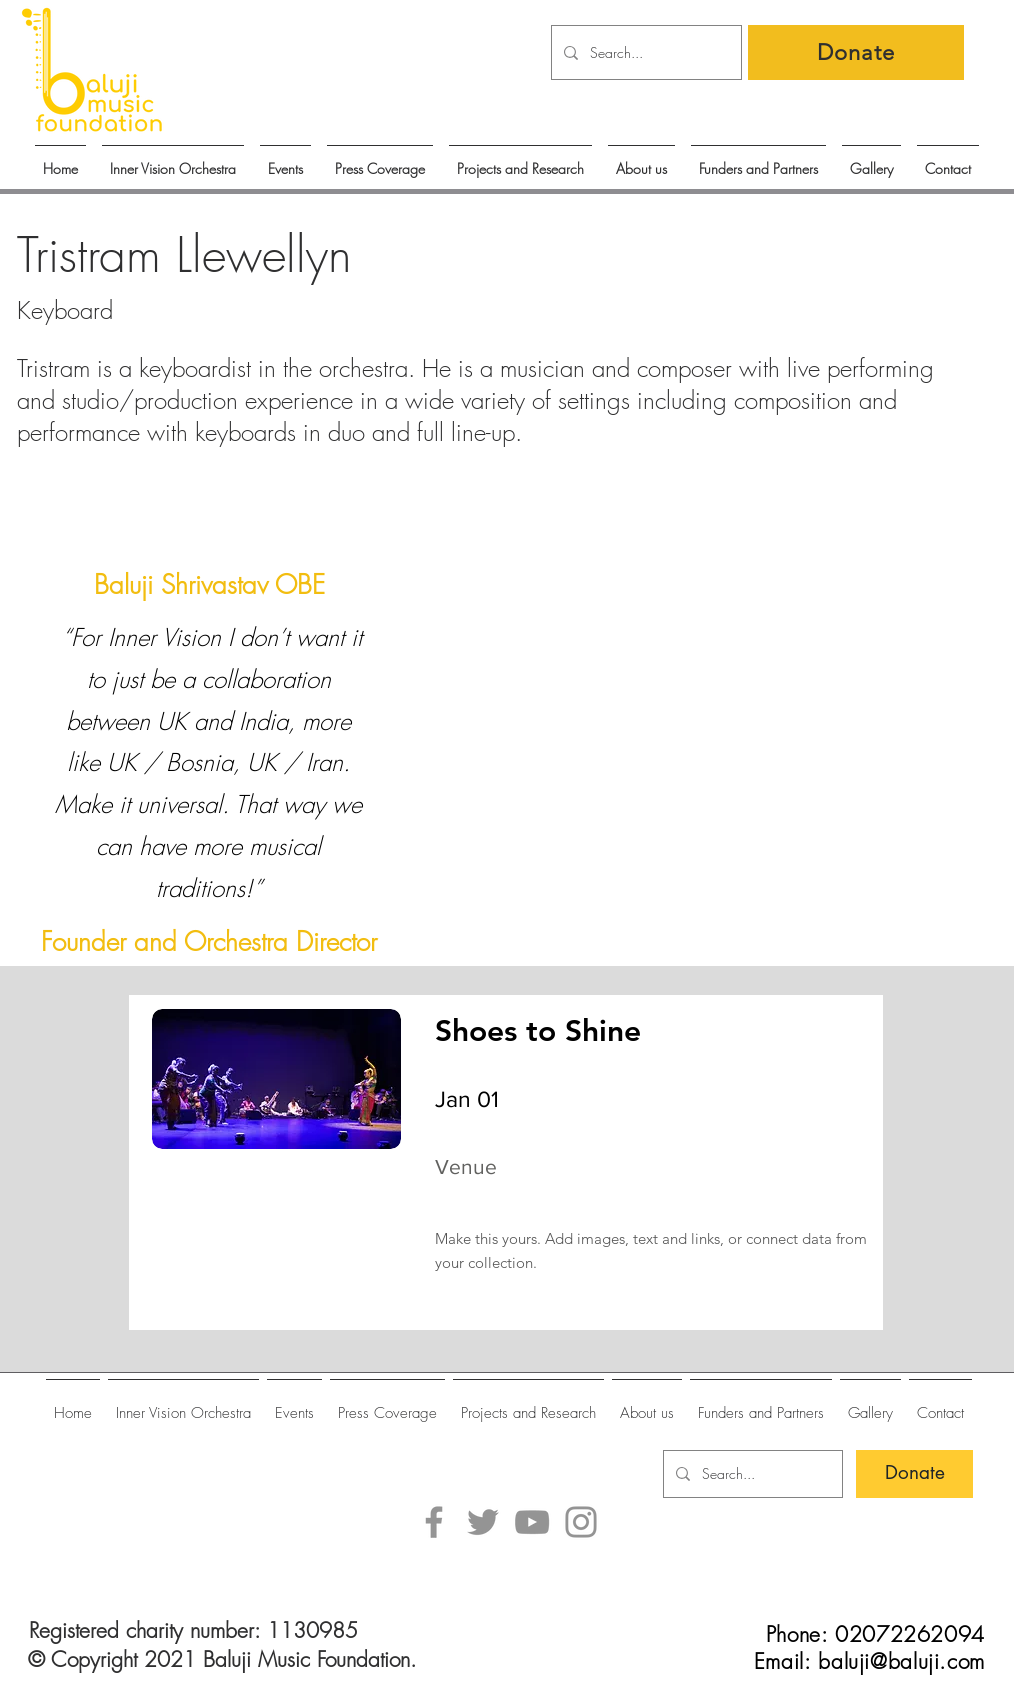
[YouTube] (532, 1522)
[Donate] (856, 52)
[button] (285, 160)
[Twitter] (483, 1522)
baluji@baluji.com (901, 1661)
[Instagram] (581, 1522)
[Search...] (644, 52)
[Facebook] (434, 1522)
